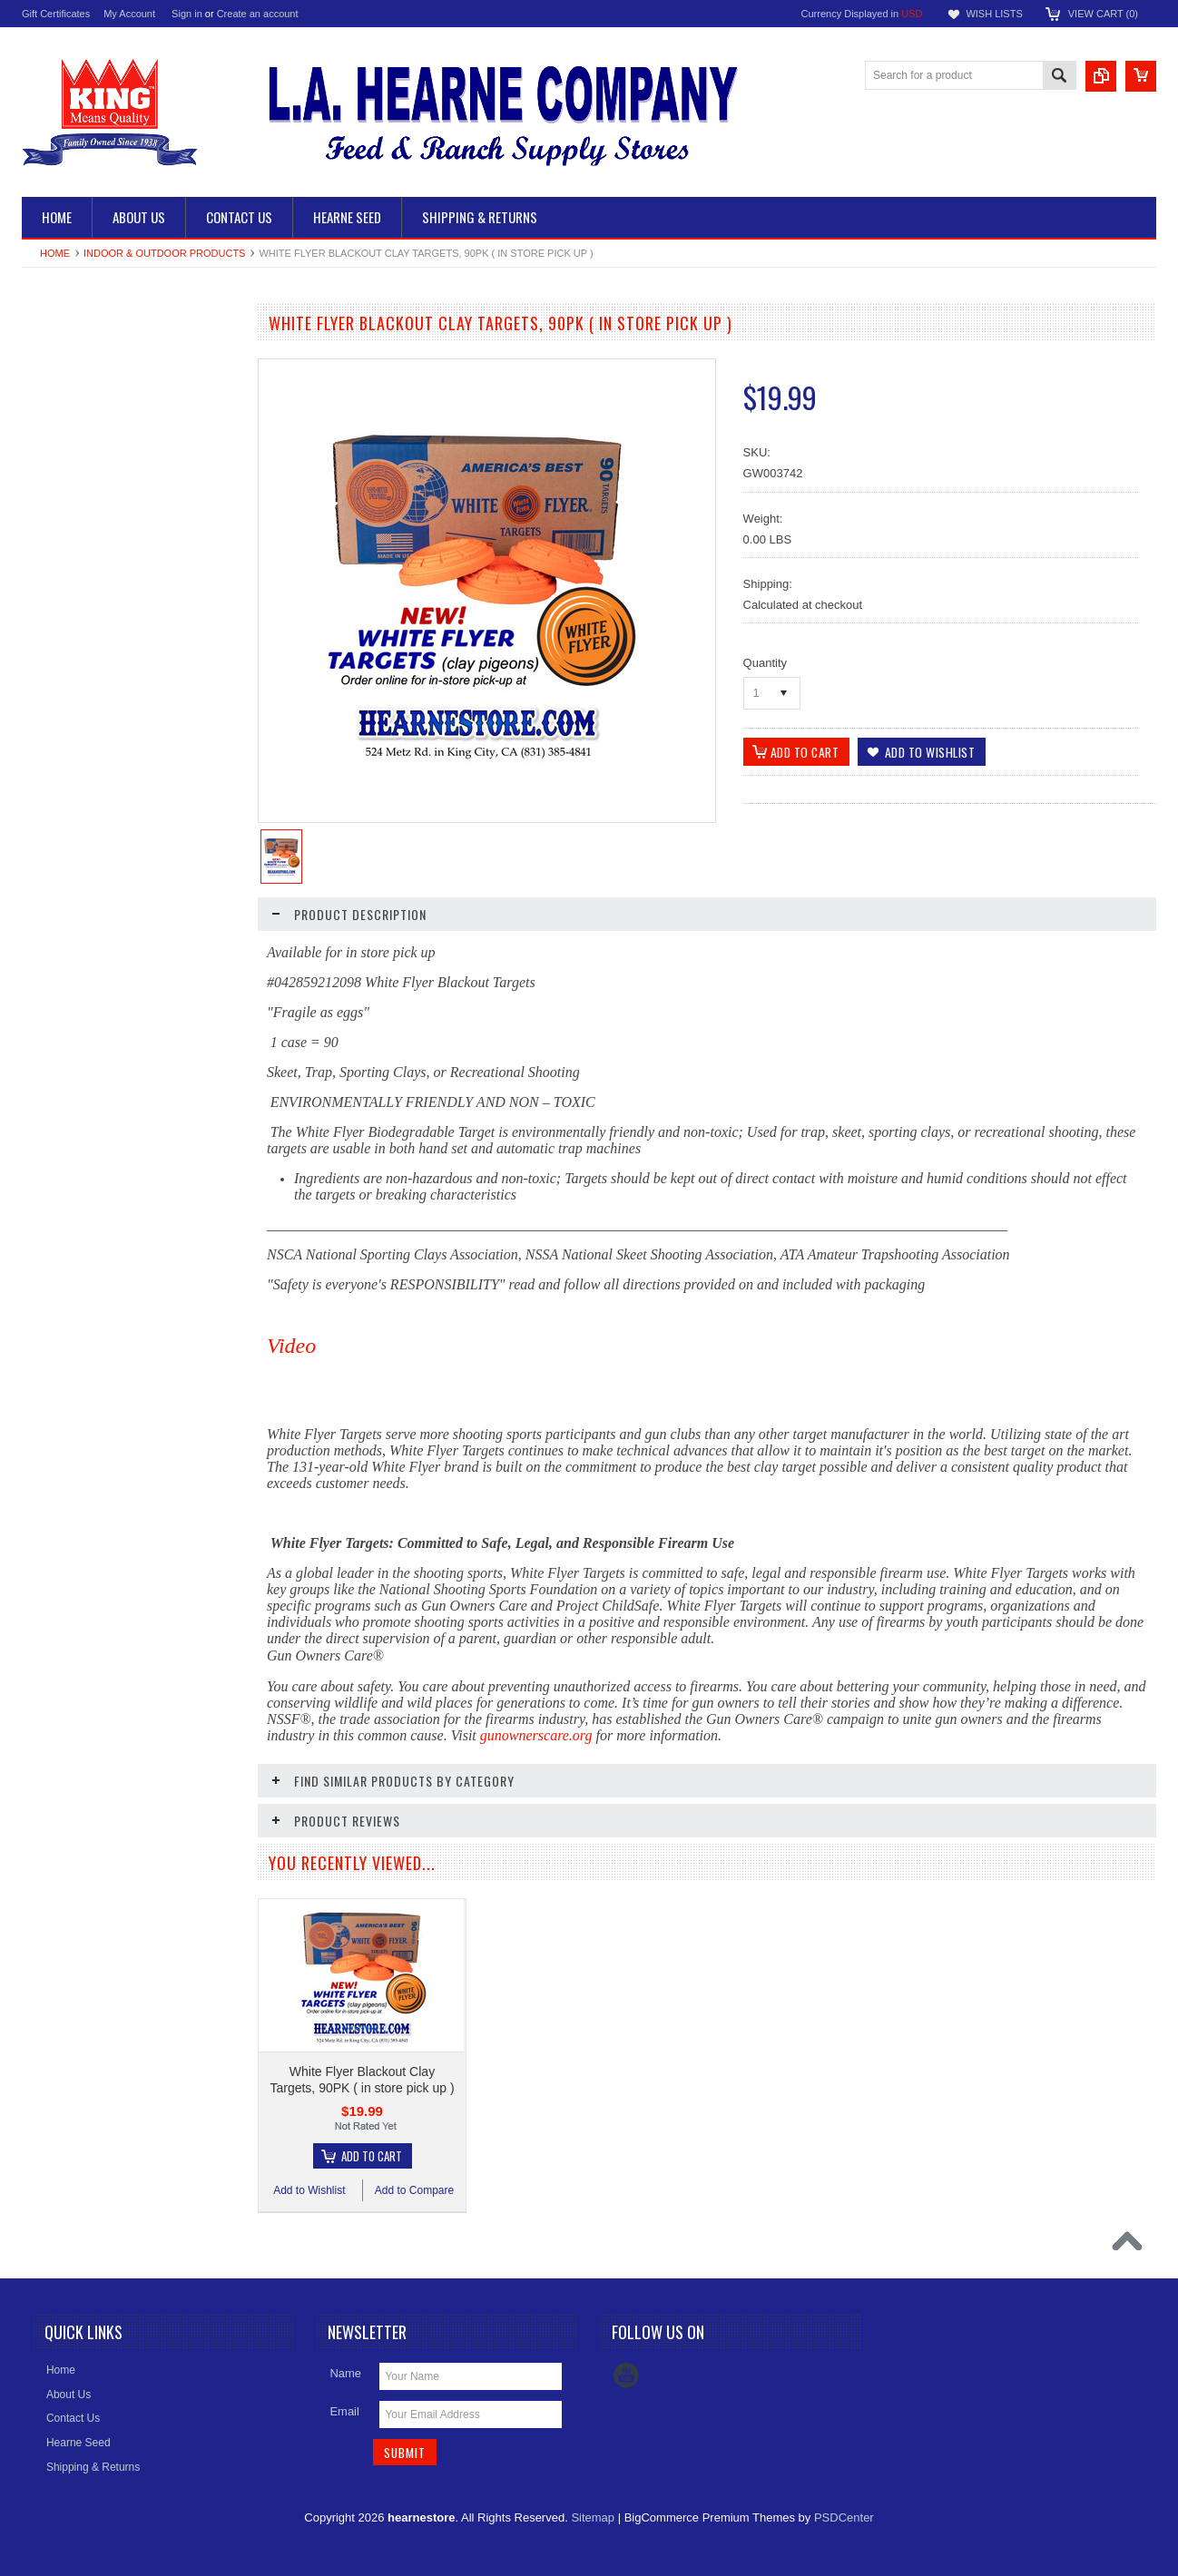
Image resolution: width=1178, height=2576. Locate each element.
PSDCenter (844, 2517)
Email (344, 2411)
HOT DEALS (62, 649)
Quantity (765, 663)
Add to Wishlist (76, 1014)
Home (55, 253)
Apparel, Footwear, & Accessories (113, 618)
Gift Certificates (56, 13)
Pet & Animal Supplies (85, 526)
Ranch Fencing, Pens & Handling (112, 357)
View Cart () (1103, 13)
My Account (129, 13)
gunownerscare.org (536, 1735)
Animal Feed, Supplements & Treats (102, 458)
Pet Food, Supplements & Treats (110, 495)
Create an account (258, 13)
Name (345, 2373)
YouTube (626, 2375)
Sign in (187, 13)
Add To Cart (140, 980)
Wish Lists (994, 13)
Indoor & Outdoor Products (164, 253)
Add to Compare (184, 1014)
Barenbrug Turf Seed (82, 588)
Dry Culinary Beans (78, 388)
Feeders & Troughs (78, 419)
